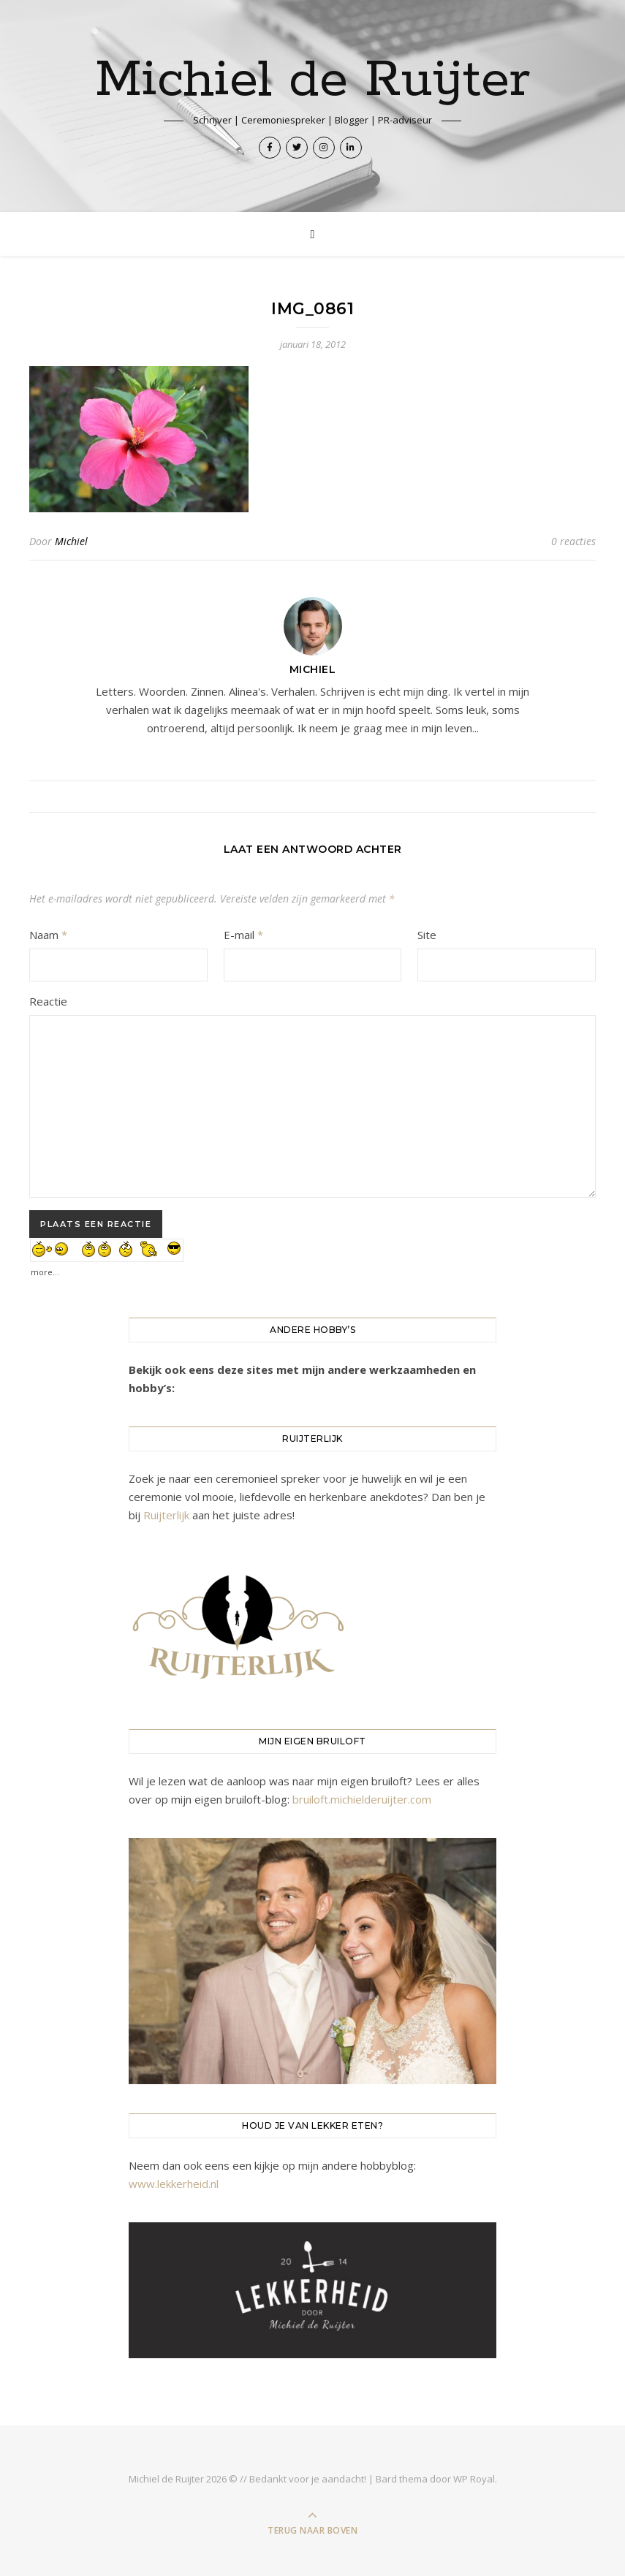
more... (45, 1268)
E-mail (243, 934)
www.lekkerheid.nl (174, 2183)
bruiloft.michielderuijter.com (361, 1799)
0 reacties (573, 541)
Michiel (71, 541)
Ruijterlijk (166, 1515)
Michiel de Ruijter (312, 81)
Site (426, 934)
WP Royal (474, 2478)
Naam (48, 934)
